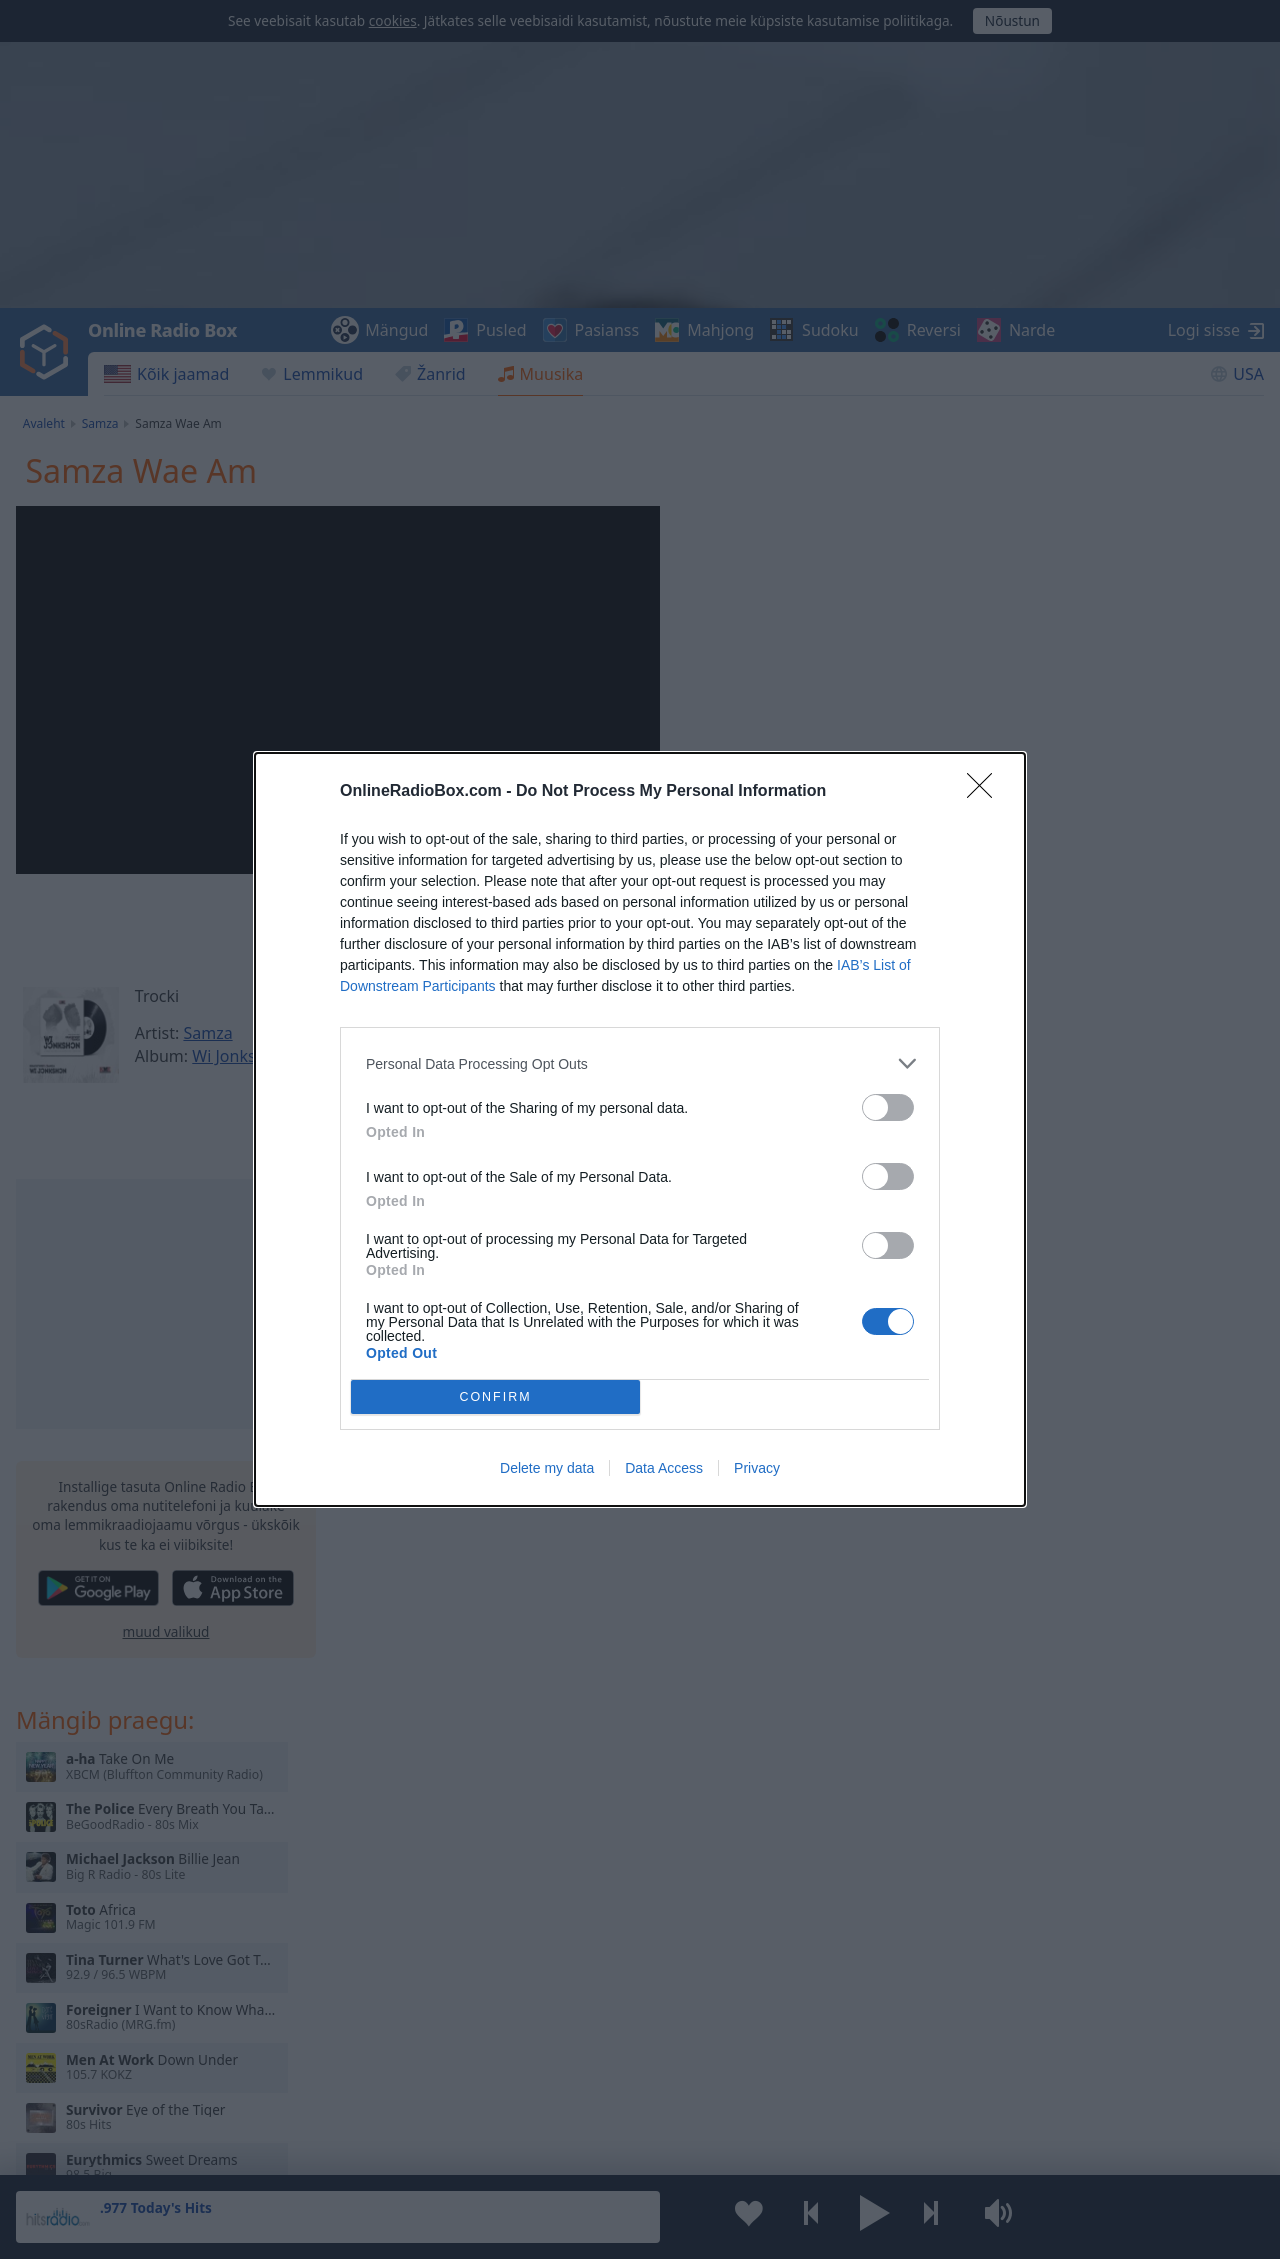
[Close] (986, 792)
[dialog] (640, 1129)
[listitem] (640, 1063)
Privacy (757, 1468)
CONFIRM (495, 1397)
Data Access (664, 1468)
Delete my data (547, 1468)
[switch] (888, 1107)
